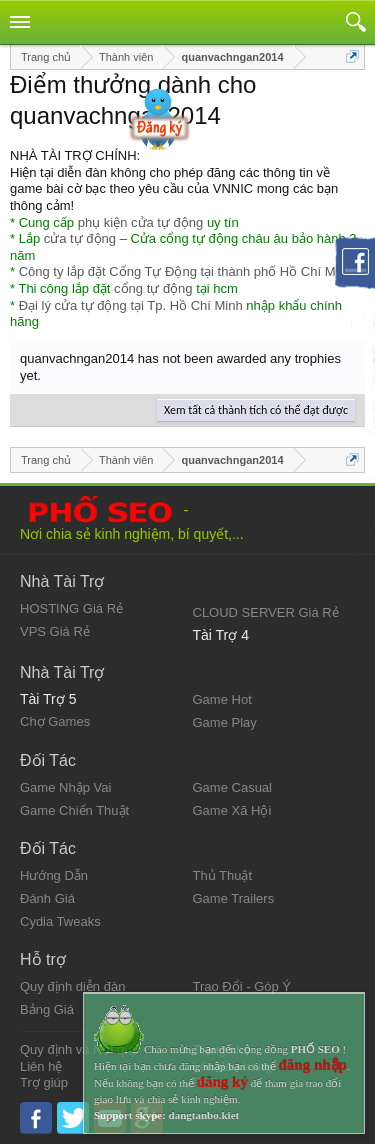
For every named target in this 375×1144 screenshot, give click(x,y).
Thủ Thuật (223, 875)
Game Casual (232, 787)
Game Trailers (234, 898)
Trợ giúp (44, 1082)
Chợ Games (55, 721)
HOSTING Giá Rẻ (71, 608)
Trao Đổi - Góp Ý (242, 986)
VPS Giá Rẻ (55, 631)
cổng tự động (153, 288)
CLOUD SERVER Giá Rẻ (266, 612)
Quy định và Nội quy (79, 1049)
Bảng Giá (47, 1009)
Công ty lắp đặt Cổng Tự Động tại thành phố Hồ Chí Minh (186, 271)
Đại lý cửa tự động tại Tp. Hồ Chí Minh (131, 305)
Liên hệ (41, 1066)
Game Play (225, 722)
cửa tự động (80, 238)
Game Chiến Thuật (74, 810)
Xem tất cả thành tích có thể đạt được (256, 410)
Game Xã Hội (232, 810)
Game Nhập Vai (65, 787)
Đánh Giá (47, 898)
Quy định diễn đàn (72, 986)
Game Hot (222, 699)
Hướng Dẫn (54, 875)
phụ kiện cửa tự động (141, 222)
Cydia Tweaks (60, 921)
